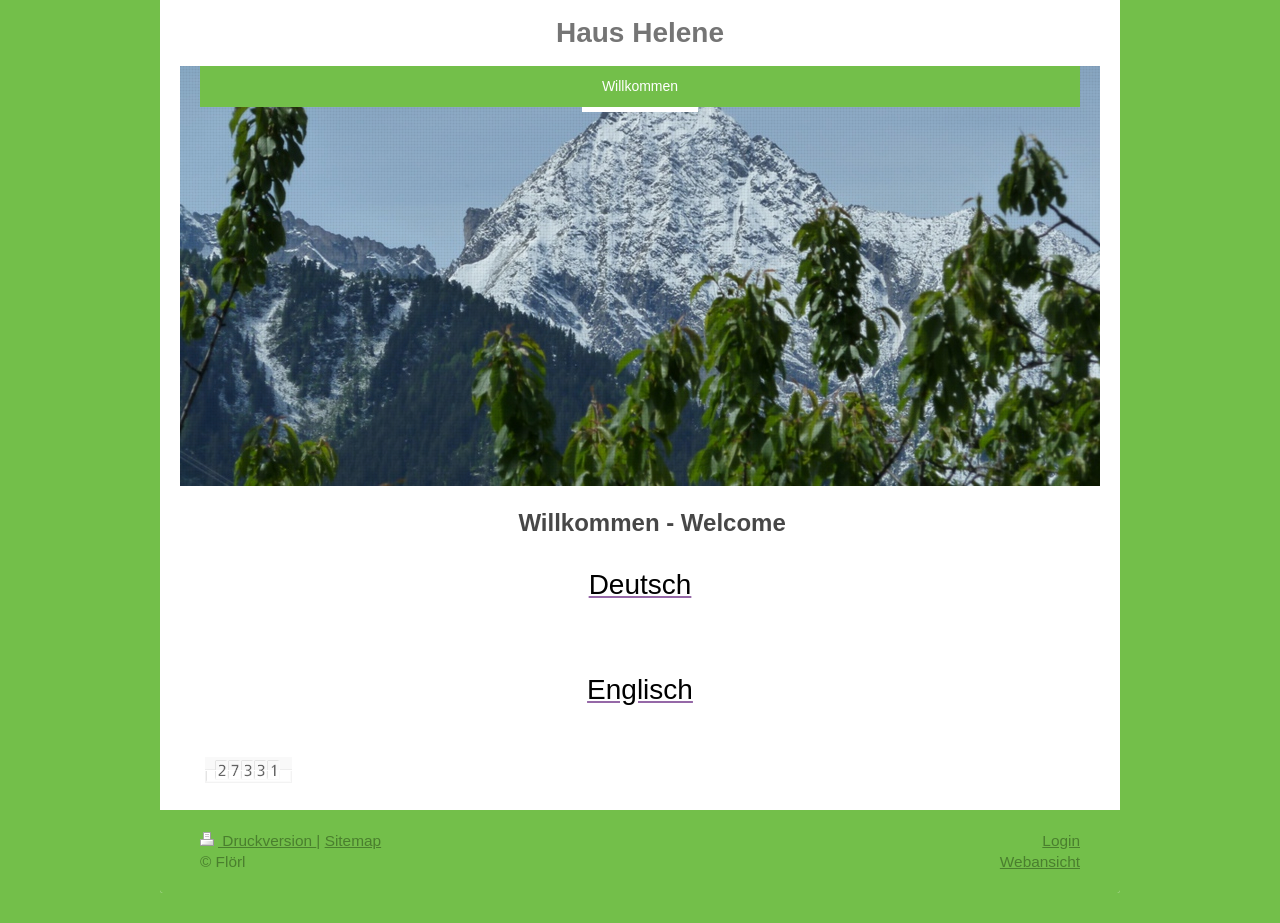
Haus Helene (640, 32)
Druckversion (258, 840)
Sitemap (353, 840)
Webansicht (1040, 861)
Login (1061, 840)
